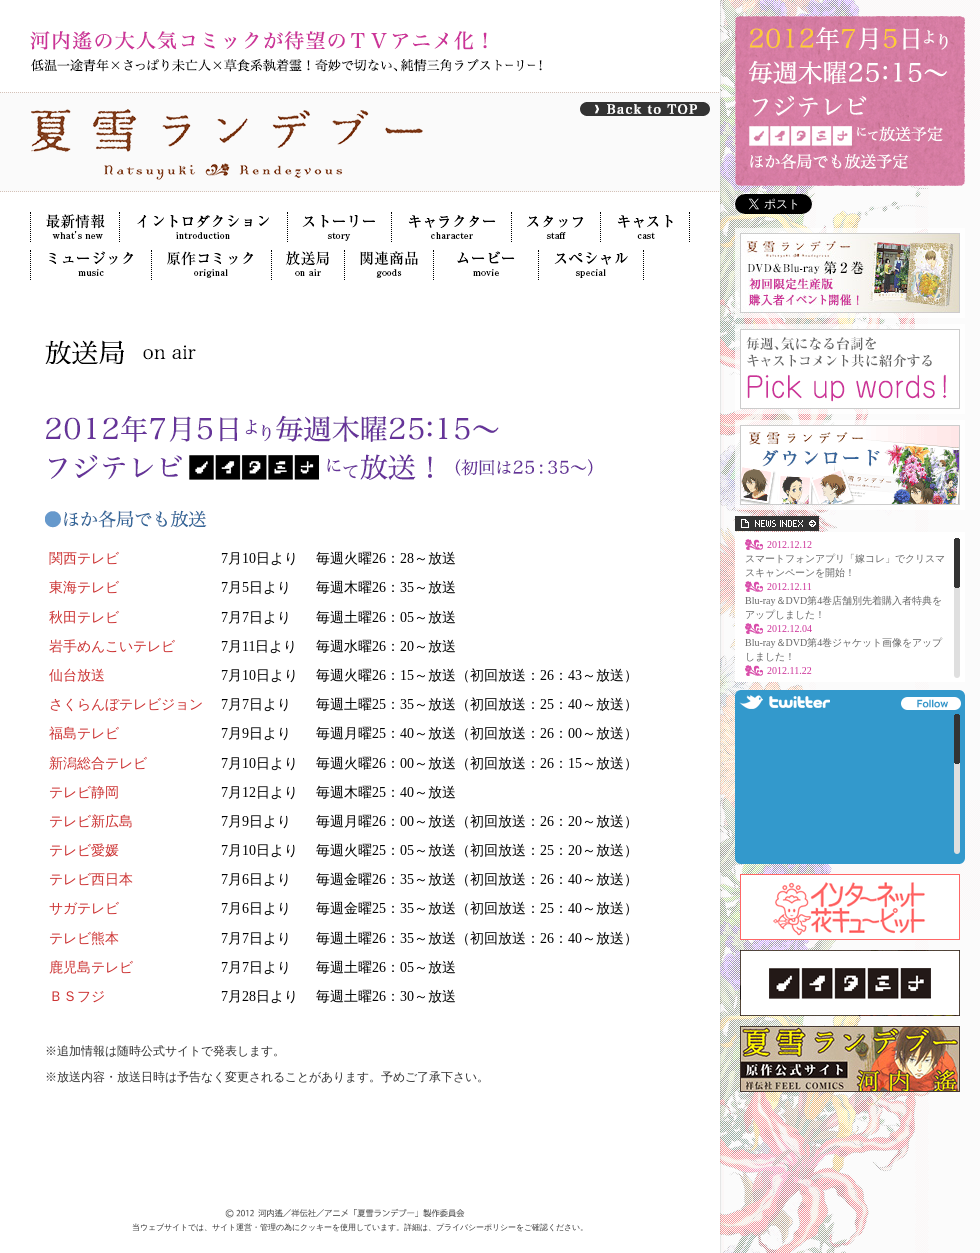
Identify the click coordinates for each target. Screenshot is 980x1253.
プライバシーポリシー (476, 1227)
